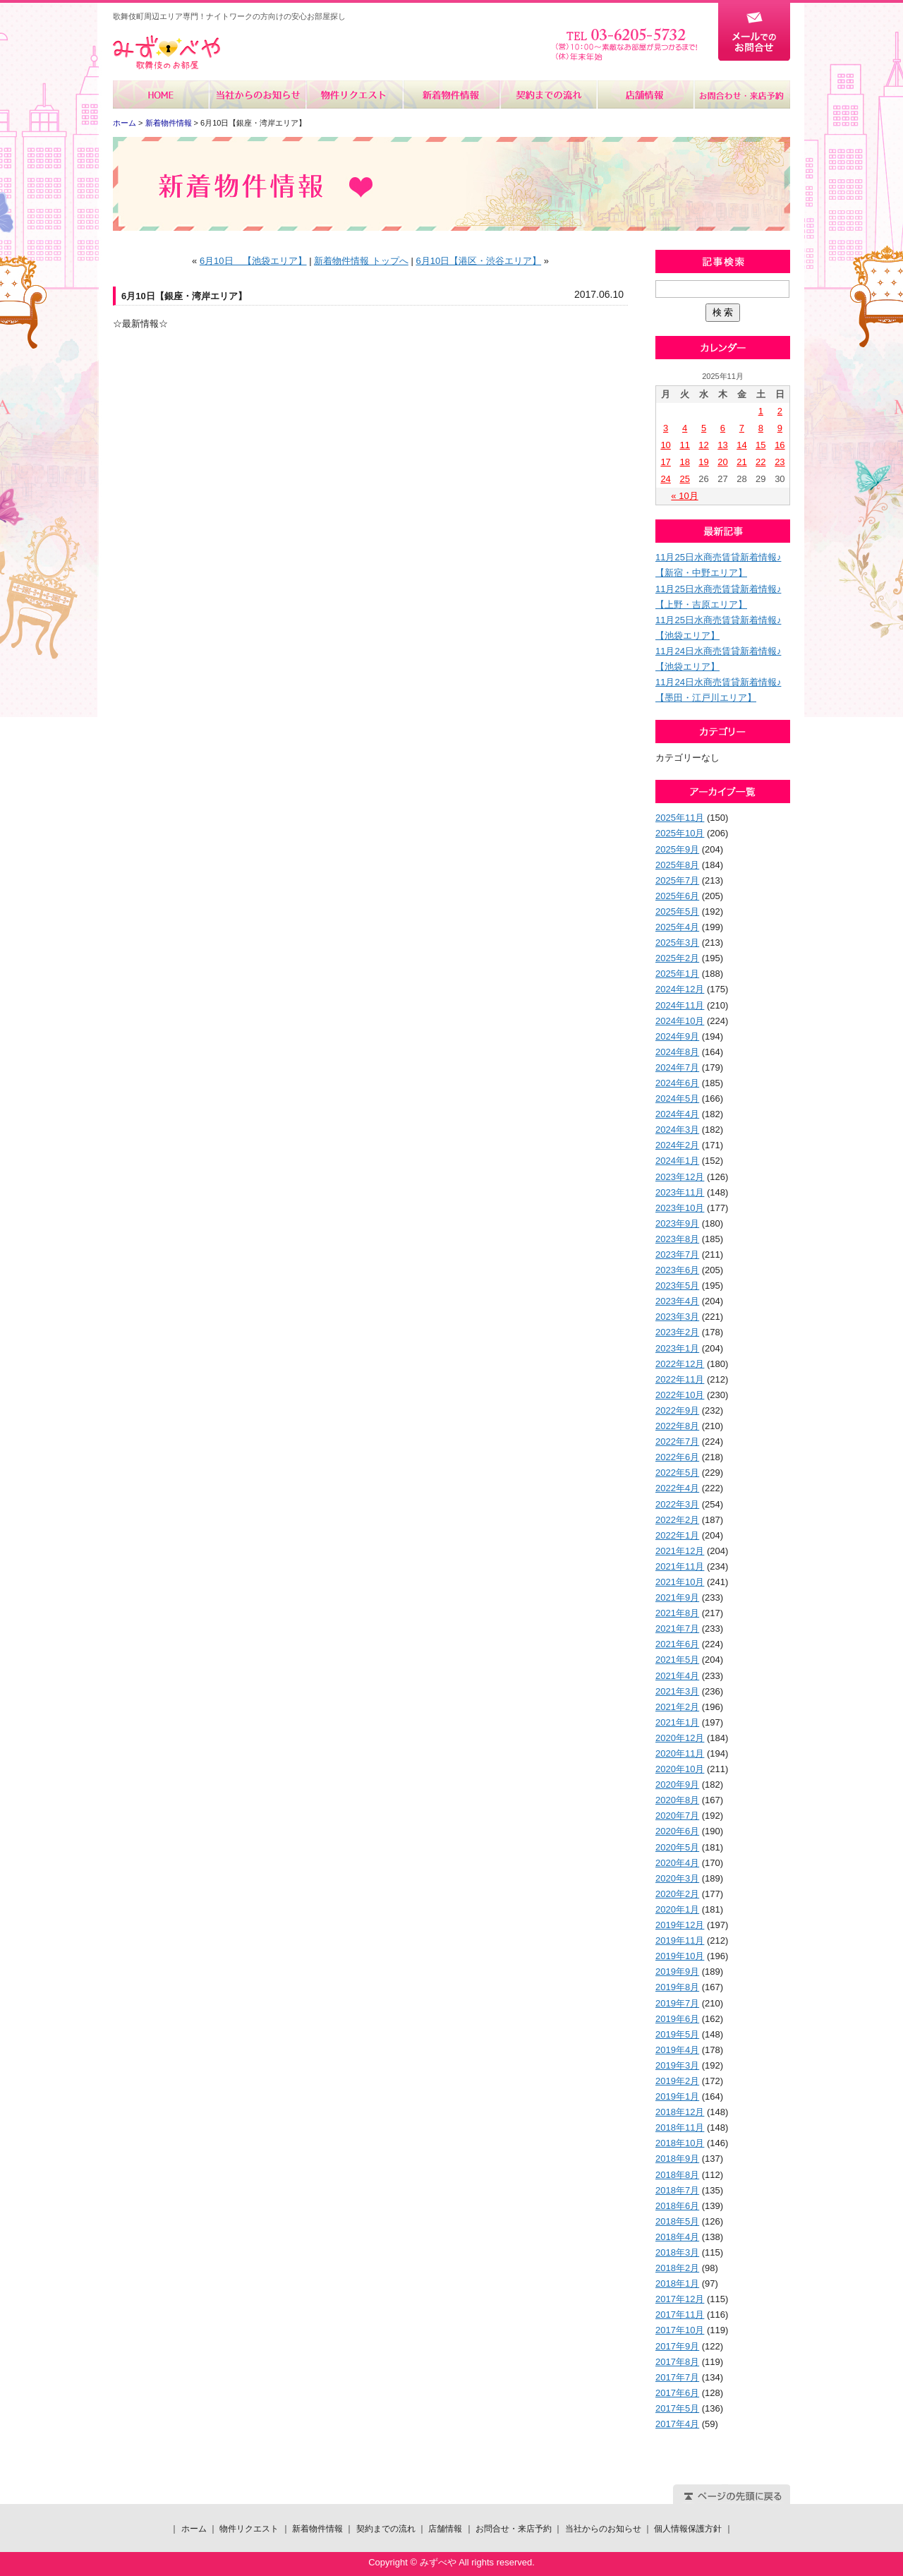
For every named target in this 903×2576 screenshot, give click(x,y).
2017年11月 (679, 2314)
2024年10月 (679, 1021)
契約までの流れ (547, 94)
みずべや (166, 52)
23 (779, 462)
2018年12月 (679, 2112)
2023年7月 (677, 1254)
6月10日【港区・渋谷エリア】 (478, 260)
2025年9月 (677, 849)
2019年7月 (677, 2003)
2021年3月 (677, 1691)
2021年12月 (679, 1551)
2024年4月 (677, 1114)
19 (703, 462)
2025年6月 (677, 896)
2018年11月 (679, 2127)
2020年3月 (677, 1878)
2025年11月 (679, 817)
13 (722, 445)
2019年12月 (679, 1925)
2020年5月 (677, 1847)
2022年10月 (679, 1395)
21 (741, 462)
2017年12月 (679, 2299)
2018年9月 (677, 2158)
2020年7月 (677, 1815)
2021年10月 (679, 1582)
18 (684, 462)
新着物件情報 (451, 94)
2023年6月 (677, 1270)
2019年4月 (677, 2050)
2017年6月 (677, 2393)
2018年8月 (677, 2174)
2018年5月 (677, 2221)
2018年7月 (677, 2190)
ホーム (161, 94)
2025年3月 (677, 942)
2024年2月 (677, 1145)
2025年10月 (679, 833)
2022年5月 (677, 1472)
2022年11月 (679, 1379)
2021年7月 (677, 1628)
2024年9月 (677, 1036)
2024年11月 (679, 1005)
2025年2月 (677, 958)
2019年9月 (677, 1971)
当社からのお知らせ (258, 94)
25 (684, 479)
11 (684, 445)
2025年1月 (677, 973)
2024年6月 (677, 1083)
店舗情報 (644, 94)
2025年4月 (677, 927)
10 (665, 445)
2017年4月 (677, 2424)
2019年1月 (677, 2096)
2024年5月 (677, 1098)
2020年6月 (677, 1831)
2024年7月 (677, 1067)
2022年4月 (677, 1488)
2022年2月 (677, 1520)
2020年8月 (677, 1800)
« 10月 (684, 495)
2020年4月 (677, 1863)
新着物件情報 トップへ (361, 260)
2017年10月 (679, 2330)
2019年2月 (677, 2081)
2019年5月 (677, 2034)
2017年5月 (677, 2408)
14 (741, 445)
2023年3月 (677, 1316)
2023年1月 (677, 1348)
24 (665, 479)
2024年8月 (677, 1052)
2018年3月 (677, 2252)
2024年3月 (677, 1129)
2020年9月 (677, 1784)
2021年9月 (677, 1597)
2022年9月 (677, 1410)
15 (760, 445)
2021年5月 (677, 1659)
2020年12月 (679, 1738)
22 (760, 462)
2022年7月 (677, 1441)
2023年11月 (679, 1192)
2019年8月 (677, 1987)
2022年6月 (677, 1457)
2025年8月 (677, 865)
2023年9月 (677, 1223)
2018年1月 (677, 2283)
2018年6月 (677, 2206)
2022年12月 (679, 1364)
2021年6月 (677, 1644)
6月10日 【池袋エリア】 (253, 260)
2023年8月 (677, 1239)
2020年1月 (677, 1909)
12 (703, 445)
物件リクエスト (354, 94)
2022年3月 (677, 1504)
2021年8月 (677, 1613)
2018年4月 (677, 2237)
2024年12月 (679, 989)
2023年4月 (677, 1301)
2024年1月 (677, 1160)
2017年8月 (677, 2362)
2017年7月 (677, 2377)
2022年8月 (677, 1426)
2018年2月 (677, 2268)
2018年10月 (679, 2143)
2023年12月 (679, 1177)
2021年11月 (679, 1566)
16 (779, 445)
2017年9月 (677, 2346)
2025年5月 (677, 911)
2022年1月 (677, 1535)
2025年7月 (677, 880)
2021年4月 (677, 1676)
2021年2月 (677, 1707)
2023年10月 (679, 1208)
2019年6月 (677, 2019)
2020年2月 (677, 1894)
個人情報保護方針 (688, 2529)
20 (722, 462)
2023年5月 (677, 1285)
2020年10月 (679, 1769)
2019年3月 (677, 2065)
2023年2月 (677, 1332)
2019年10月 (679, 1956)
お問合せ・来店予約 (741, 94)
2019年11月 (679, 1940)
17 (665, 462)
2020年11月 (679, 1753)
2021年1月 (677, 1722)
